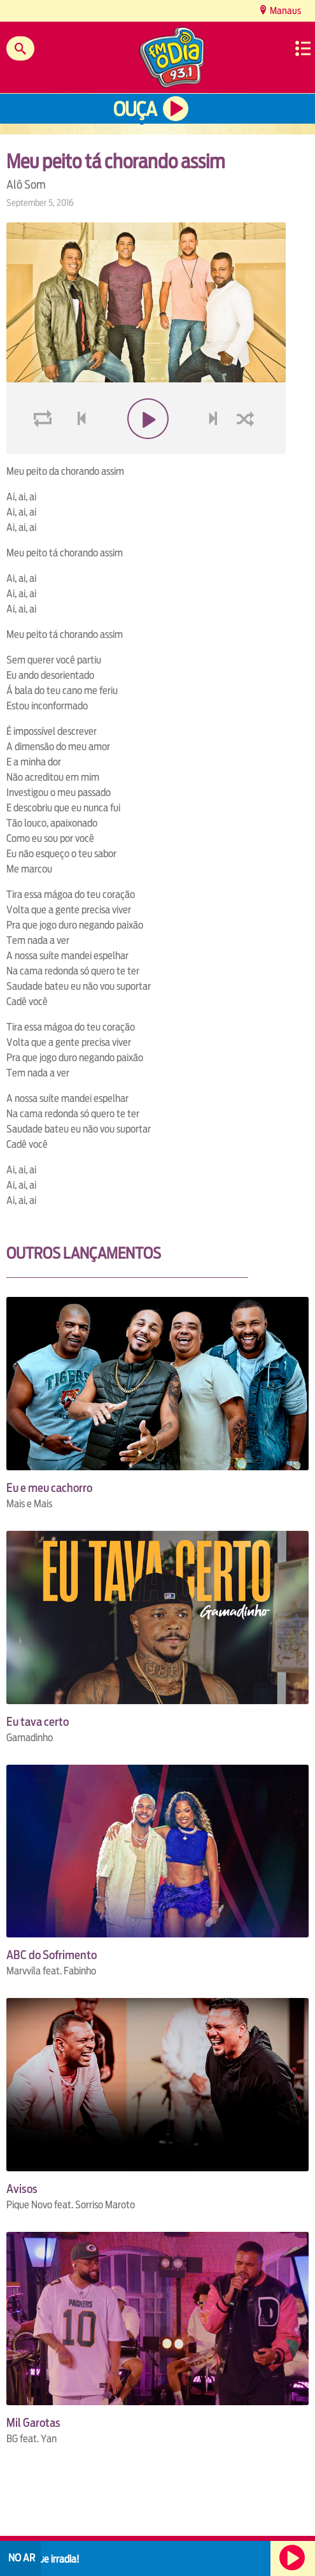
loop (44, 449)
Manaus (284, 10)
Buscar (20, 48)
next (215, 449)
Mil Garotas (33, 2422)
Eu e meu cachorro (49, 1487)
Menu (303, 48)
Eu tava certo (37, 1721)
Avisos (22, 2189)
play (146, 449)
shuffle (248, 449)
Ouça (135, 109)
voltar (78, 449)
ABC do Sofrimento (51, 1955)
